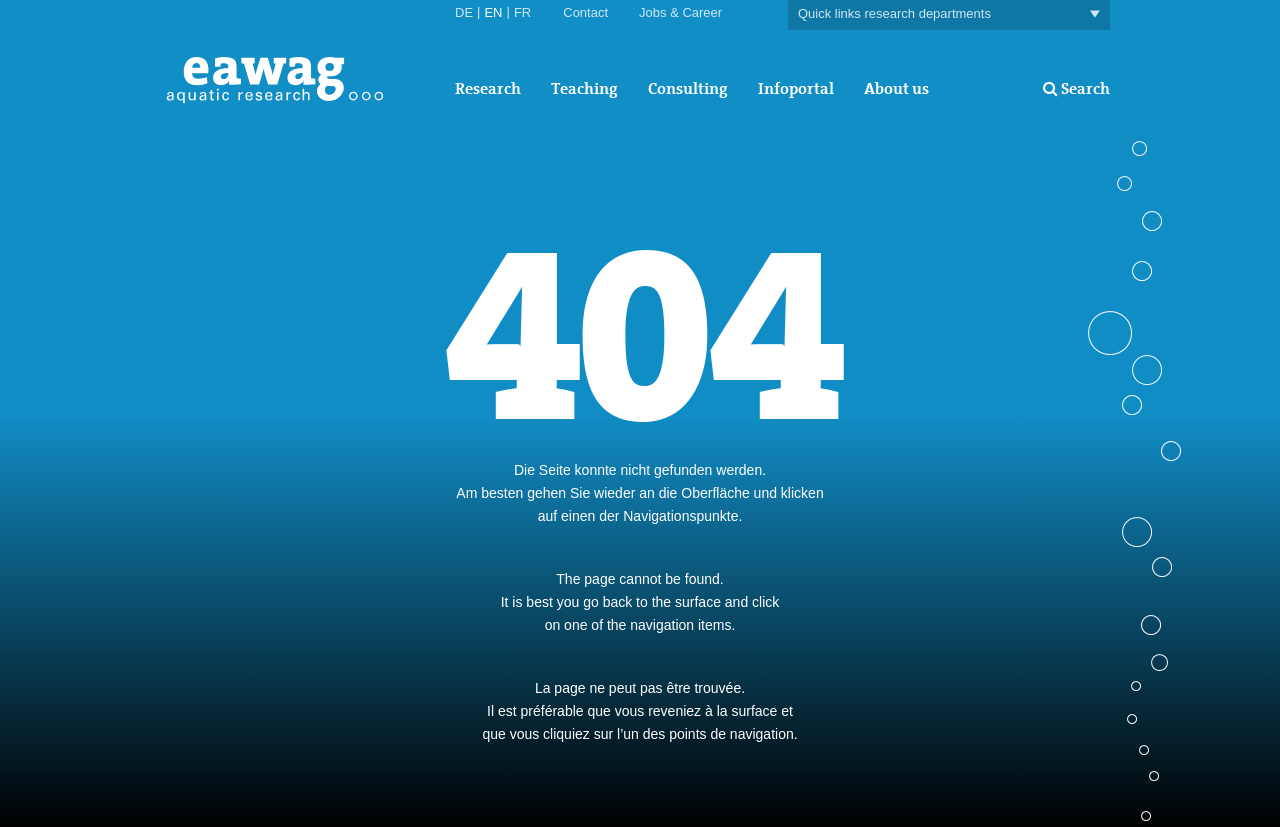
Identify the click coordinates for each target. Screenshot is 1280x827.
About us (896, 88)
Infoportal (796, 88)
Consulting (688, 88)
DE (464, 12)
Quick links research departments (949, 14)
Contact (585, 12)
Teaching (584, 88)
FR (522, 12)
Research (488, 88)
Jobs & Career (680, 12)
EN (493, 12)
